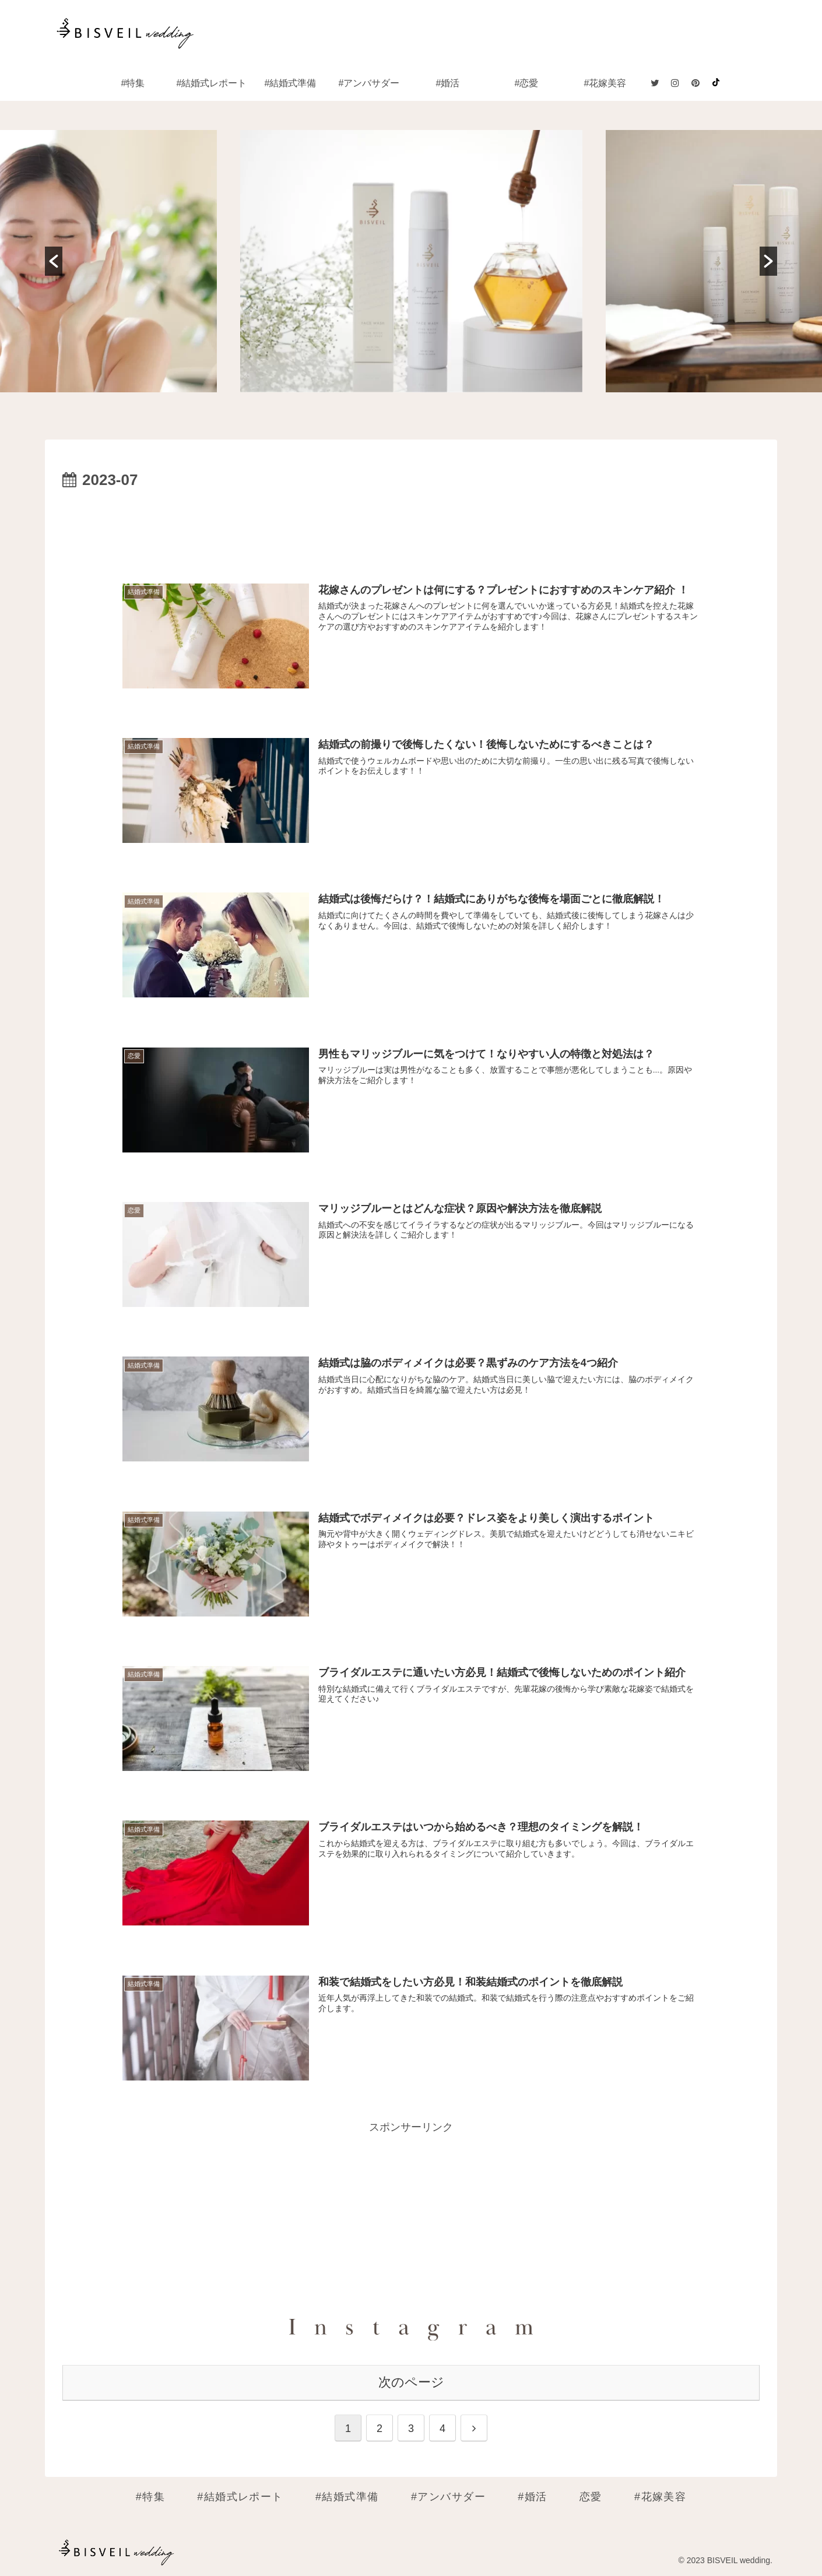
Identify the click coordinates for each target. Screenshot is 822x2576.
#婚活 (532, 2495)
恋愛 (590, 2495)
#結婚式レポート (240, 2495)
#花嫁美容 (660, 2495)
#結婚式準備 (347, 2495)
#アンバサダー (448, 2495)
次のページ (411, 2381)
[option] (411, 261)
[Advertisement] (411, 526)
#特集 (150, 2495)
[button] (53, 261)
